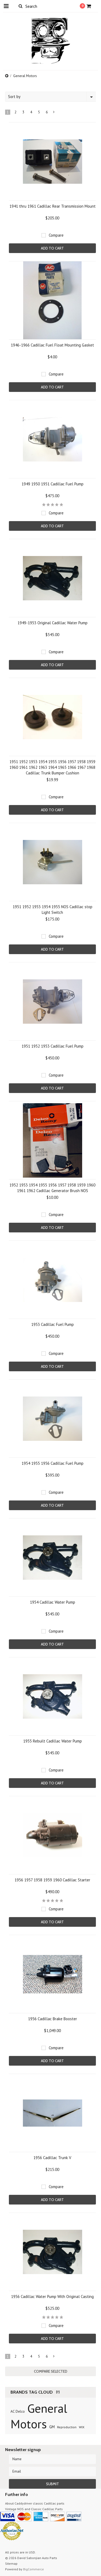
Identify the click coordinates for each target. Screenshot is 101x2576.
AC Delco (18, 2411)
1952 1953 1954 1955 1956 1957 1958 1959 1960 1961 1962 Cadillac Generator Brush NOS (52, 1187)
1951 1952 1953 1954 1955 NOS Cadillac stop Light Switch (52, 909)
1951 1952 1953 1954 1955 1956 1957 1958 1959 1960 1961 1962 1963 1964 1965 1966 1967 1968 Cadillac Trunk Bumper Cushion (52, 767)
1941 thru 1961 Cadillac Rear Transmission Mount (52, 206)
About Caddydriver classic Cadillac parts (34, 2503)
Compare (56, 235)
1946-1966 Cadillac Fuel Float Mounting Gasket (52, 345)
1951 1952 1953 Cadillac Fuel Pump (52, 1046)
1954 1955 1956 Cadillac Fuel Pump (52, 1463)
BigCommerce (33, 2569)
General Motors (39, 2415)
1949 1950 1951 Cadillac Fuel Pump (52, 483)
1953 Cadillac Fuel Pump (52, 1324)
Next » (54, 113)
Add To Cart (52, 248)
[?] (58, 2392)
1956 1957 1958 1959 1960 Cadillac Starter (52, 1879)
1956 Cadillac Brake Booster (52, 2018)
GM (52, 2426)
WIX (81, 2427)
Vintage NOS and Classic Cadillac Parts (34, 2509)
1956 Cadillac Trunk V (52, 2157)
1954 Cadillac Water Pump (52, 1602)
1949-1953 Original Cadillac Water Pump (53, 622)
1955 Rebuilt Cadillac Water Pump (52, 1741)
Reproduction (66, 2427)
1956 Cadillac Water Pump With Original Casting (52, 2296)
